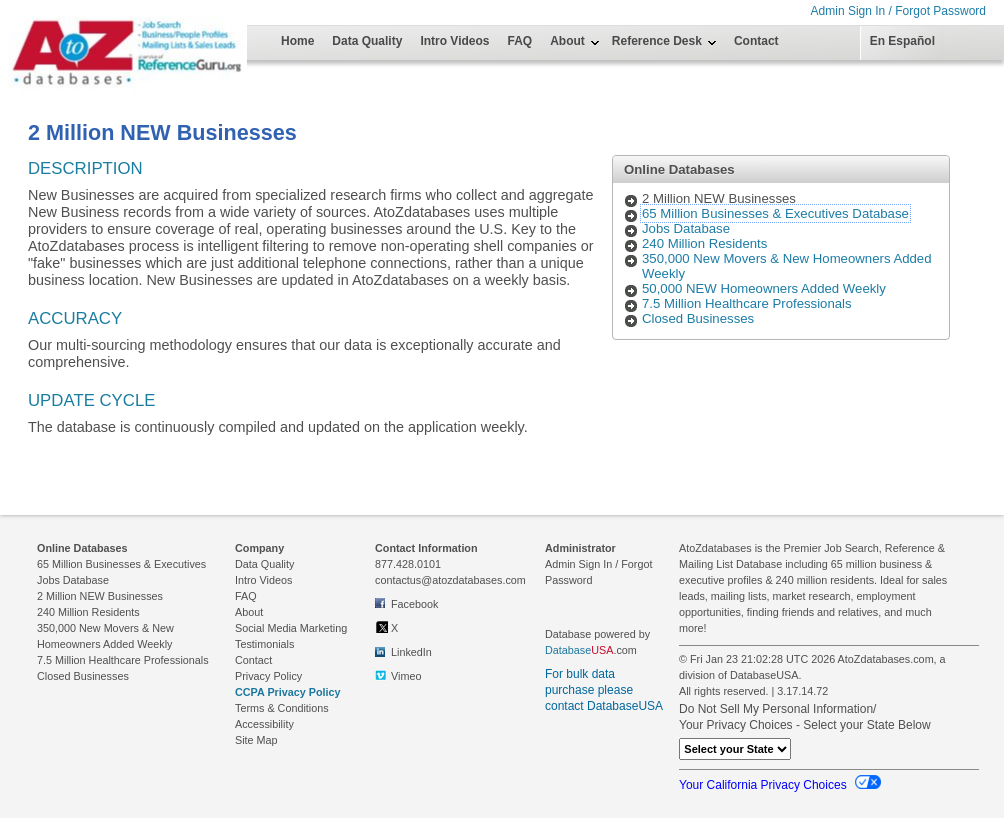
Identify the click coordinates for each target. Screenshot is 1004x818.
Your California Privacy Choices (780, 785)
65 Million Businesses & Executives (121, 564)
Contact (756, 41)
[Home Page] (75, 32)
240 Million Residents (704, 243)
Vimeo (398, 675)
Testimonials (264, 644)
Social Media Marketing (291, 628)
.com (591, 650)
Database (568, 650)
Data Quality (367, 41)
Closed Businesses (698, 318)
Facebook (406, 603)
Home (297, 41)
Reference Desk (657, 41)
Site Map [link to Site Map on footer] (256, 740)
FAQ (520, 41)
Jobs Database (686, 228)
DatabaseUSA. (765, 675)
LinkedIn (403, 651)
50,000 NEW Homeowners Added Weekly (764, 288)
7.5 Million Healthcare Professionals (747, 303)
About (567, 41)
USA (602, 650)
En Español (902, 41)
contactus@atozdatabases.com (450, 580)
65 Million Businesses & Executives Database (775, 213)
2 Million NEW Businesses (100, 596)
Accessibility (264, 724)
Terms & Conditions (282, 708)
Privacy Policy (268, 676)
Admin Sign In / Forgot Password (898, 11)
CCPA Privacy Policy (288, 692)
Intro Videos (454, 41)
